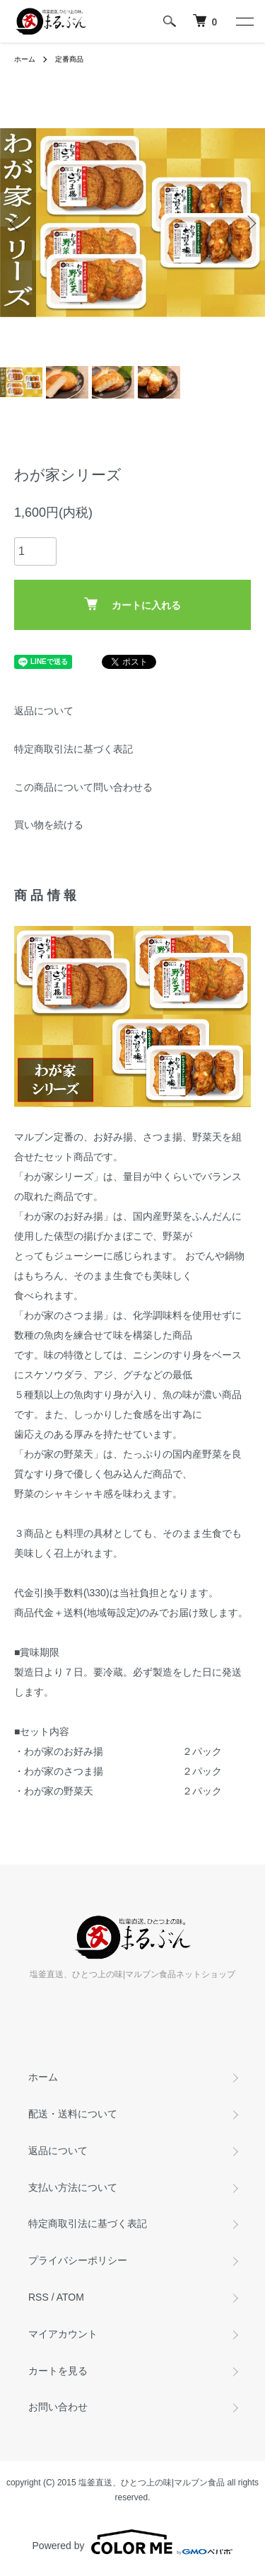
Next (249, 223)
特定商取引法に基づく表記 (73, 749)
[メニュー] (244, 21)
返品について (43, 710)
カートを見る (58, 2370)
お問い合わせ (58, 2406)
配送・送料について (72, 2113)
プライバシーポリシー (77, 2260)
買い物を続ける (48, 824)
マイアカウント (63, 2334)
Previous (16, 223)
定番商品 (69, 59)
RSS (38, 2297)
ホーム (24, 59)
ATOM (70, 2297)
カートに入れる (132, 604)
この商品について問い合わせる (83, 787)
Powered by (133, 2542)
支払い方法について (72, 2187)
